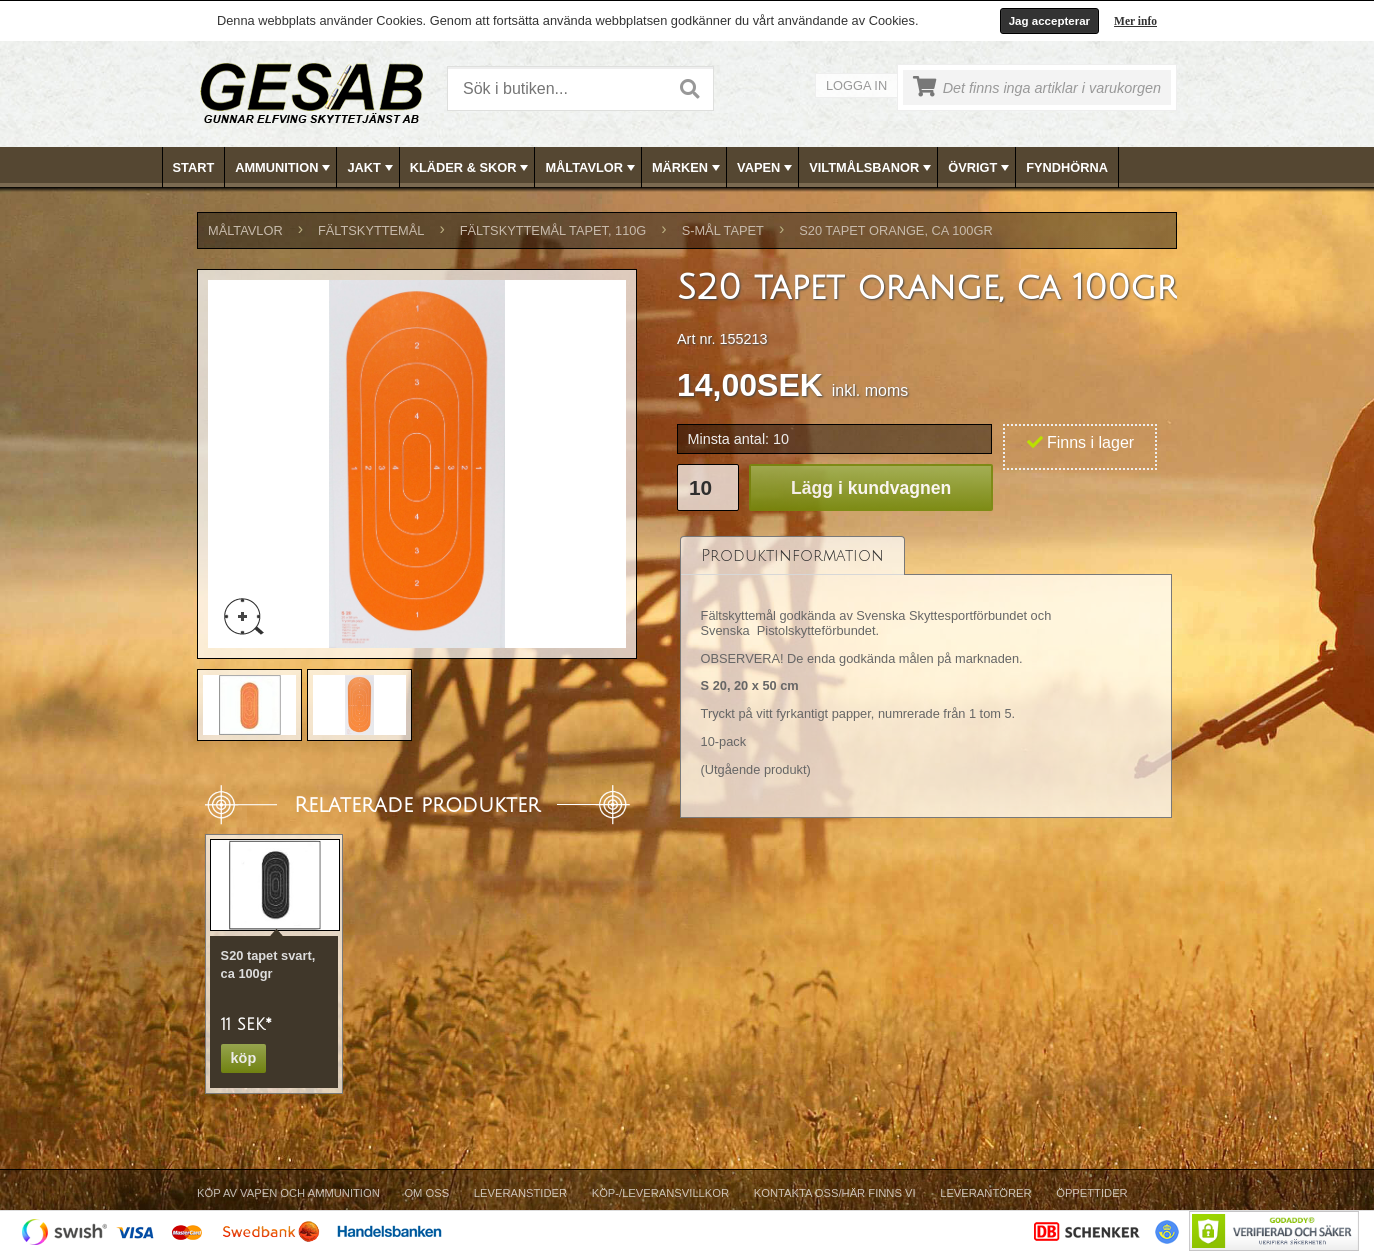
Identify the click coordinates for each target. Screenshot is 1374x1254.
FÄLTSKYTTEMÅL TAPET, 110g (553, 230)
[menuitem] (194, 167)
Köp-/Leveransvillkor (660, 1193)
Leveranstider (520, 1193)
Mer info (1135, 21)
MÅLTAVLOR (591, 168)
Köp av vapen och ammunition (288, 1193)
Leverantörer (985, 1193)
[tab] (792, 555)
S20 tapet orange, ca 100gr (895, 230)
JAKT (371, 168)
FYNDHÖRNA (1067, 167)
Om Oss (426, 1193)
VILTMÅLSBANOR (872, 168)
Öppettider (1091, 1193)
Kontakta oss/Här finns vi (835, 1193)
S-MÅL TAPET (723, 230)
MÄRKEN (688, 168)
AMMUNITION (284, 168)
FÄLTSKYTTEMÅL (371, 230)
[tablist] (926, 676)
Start (194, 167)
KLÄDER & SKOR (471, 168)
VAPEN (766, 168)
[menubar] (688, 167)
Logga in (856, 85)
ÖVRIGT (980, 168)
